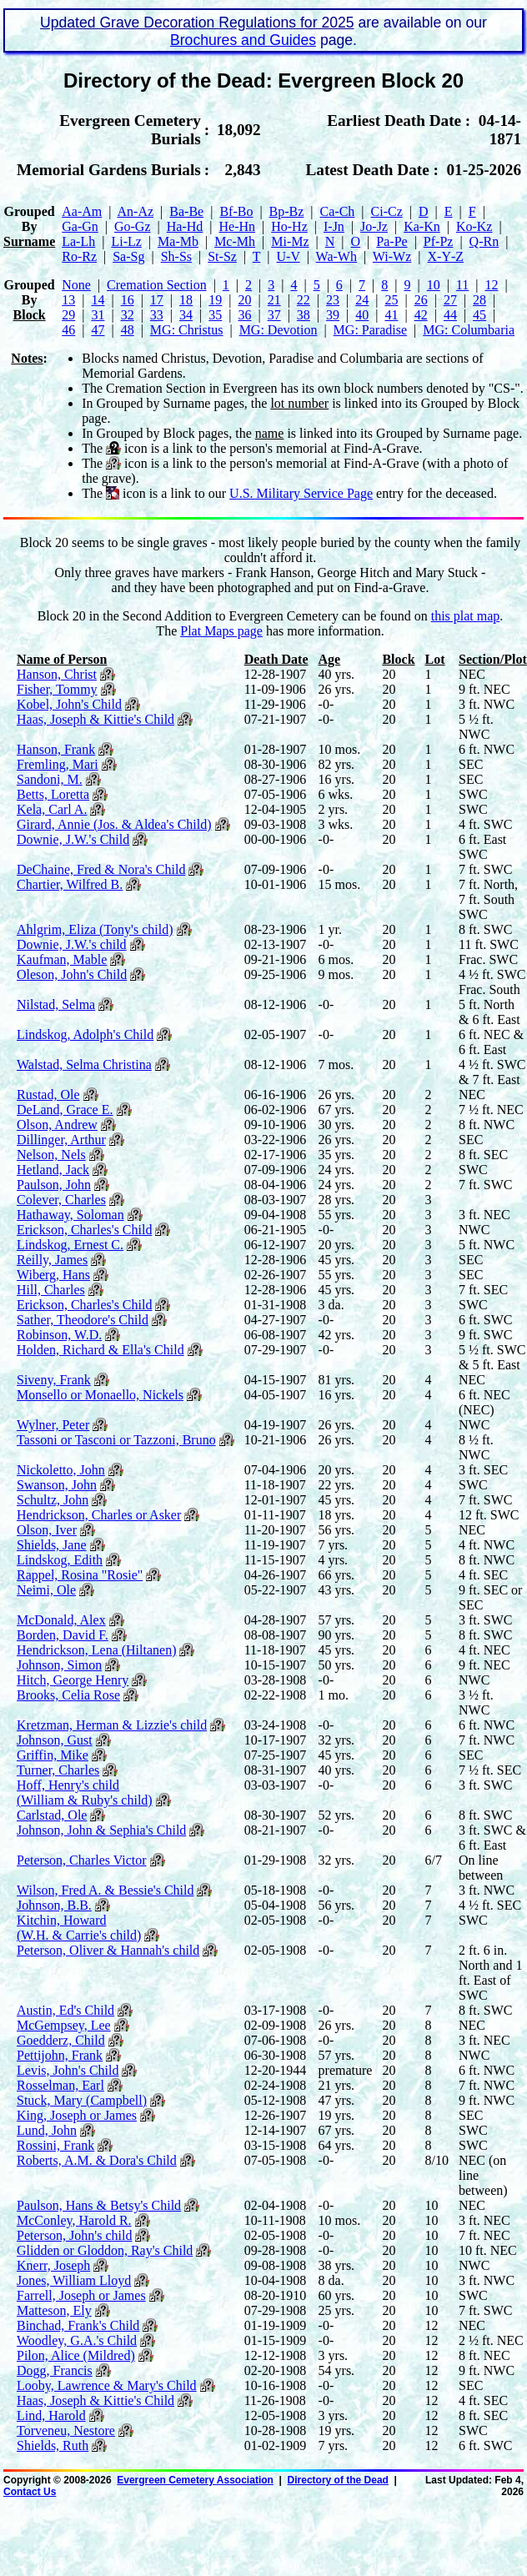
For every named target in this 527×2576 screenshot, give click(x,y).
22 (303, 300)
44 (450, 315)
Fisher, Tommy (57, 689)
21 (274, 300)
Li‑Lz (126, 241)
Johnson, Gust (55, 1740)
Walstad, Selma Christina (84, 1064)
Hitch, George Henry (72, 1680)
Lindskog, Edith (60, 1560)
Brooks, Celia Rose (68, 1695)
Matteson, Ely (54, 2310)
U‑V (288, 256)
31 (97, 315)
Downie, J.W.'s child (72, 944)
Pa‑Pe (391, 241)
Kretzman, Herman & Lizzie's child (112, 1725)
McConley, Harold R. (74, 2220)
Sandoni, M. (50, 779)
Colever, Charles (61, 1200)
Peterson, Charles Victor (82, 1860)
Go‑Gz (132, 226)
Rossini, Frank (55, 2145)
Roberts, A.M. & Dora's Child (97, 2160)
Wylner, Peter (53, 1425)
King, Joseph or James (77, 2115)
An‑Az (136, 211)
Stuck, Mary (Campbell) (82, 2100)
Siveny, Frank (54, 1380)
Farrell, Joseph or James (81, 2295)
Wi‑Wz (392, 256)
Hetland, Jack (53, 1169)
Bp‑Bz (286, 211)
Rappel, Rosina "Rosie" (80, 1575)
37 (274, 315)
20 (244, 300)
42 (421, 315)
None (76, 285)
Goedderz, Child (61, 2040)
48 (127, 330)
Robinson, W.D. (59, 1335)
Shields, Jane (52, 1545)
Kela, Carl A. (52, 809)
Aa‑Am (82, 211)
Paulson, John (54, 1185)
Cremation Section (157, 285)
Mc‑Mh (234, 241)
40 (362, 315)
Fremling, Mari (57, 764)
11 (462, 285)
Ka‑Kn (422, 226)
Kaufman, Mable (62, 959)
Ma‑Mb (178, 241)
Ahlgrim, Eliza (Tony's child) (95, 929)
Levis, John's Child (67, 2070)
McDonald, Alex (61, 1620)
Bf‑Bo (236, 211)
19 (215, 300)
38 (303, 315)
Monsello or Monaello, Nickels (100, 1395)
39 (332, 315)
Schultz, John (52, 1500)
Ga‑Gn (80, 226)
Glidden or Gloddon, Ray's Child (105, 2250)
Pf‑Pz (439, 241)
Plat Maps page (221, 631)
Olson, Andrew (57, 1124)
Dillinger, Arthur (61, 1139)
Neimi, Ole (46, 1590)
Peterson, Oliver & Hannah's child (108, 1950)
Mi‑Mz (290, 241)
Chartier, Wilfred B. (70, 884)
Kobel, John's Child (69, 704)
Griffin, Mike (52, 1755)
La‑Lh (78, 241)
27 (450, 300)
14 (97, 300)
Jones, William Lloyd (74, 2280)
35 (215, 315)
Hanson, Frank (56, 749)
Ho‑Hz (289, 226)
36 (244, 315)
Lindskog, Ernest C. (70, 1245)
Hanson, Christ (57, 674)
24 (362, 300)
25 (391, 300)
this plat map (465, 616)
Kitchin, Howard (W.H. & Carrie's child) (79, 1927)
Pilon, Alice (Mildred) (76, 2355)
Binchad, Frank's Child (78, 2325)
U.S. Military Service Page (301, 493)
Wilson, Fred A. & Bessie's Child (105, 1890)
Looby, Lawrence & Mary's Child (107, 2385)
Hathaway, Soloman (70, 1215)
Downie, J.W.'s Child (73, 839)
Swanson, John (57, 1485)
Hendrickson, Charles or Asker (99, 1515)
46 (68, 330)
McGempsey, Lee (64, 2025)
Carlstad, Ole (52, 1815)
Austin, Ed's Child (65, 2010)
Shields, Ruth (52, 2445)
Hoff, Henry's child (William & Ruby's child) (85, 1792)
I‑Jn (334, 226)
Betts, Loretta (53, 794)
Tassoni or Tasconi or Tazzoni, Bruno (116, 1440)
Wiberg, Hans (53, 1275)
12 (491, 285)
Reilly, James (52, 1260)
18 (186, 300)
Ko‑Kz (474, 226)
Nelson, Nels (51, 1154)
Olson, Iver (47, 1530)
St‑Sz (222, 256)
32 (127, 315)
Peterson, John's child (74, 2235)
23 (332, 300)
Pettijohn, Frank (60, 2055)
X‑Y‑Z (446, 256)
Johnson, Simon (59, 1665)
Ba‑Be (186, 211)
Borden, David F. (62, 1635)
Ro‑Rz (79, 256)
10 (433, 285)
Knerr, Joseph (53, 2265)
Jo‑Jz (374, 226)
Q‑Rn (484, 241)
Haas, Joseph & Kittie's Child (95, 719)
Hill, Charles (51, 1290)
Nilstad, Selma (56, 1004)
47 (97, 330)
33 (156, 315)
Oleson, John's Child (72, 974)
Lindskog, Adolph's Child (85, 1034)
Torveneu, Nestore (66, 2430)
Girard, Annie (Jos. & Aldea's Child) (114, 824)
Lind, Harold (51, 2415)
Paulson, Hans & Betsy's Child (99, 2205)
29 (68, 315)
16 (127, 300)
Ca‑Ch (337, 211)
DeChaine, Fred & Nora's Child (101, 869)
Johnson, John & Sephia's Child (101, 1830)
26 (421, 300)
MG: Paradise (370, 330)
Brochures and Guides (243, 40)
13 (68, 300)
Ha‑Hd (185, 226)
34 (186, 315)
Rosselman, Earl (60, 2085)
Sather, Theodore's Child (82, 1320)
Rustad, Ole (48, 1094)
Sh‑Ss (176, 256)
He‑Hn (236, 226)
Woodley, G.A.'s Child (77, 2340)
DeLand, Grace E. (65, 1109)
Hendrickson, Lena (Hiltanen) (96, 1650)
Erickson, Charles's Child (84, 1230)
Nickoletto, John (61, 1470)
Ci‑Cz (387, 211)
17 (156, 300)
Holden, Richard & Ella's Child (100, 1350)
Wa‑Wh (336, 256)
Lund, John (47, 2130)
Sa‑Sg (128, 256)
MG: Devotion (278, 330)
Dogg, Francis (55, 2370)
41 (391, 315)
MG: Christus (186, 330)
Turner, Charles (58, 1770)
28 (479, 300)
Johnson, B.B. (54, 1905)
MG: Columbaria (468, 330)
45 (479, 315)
